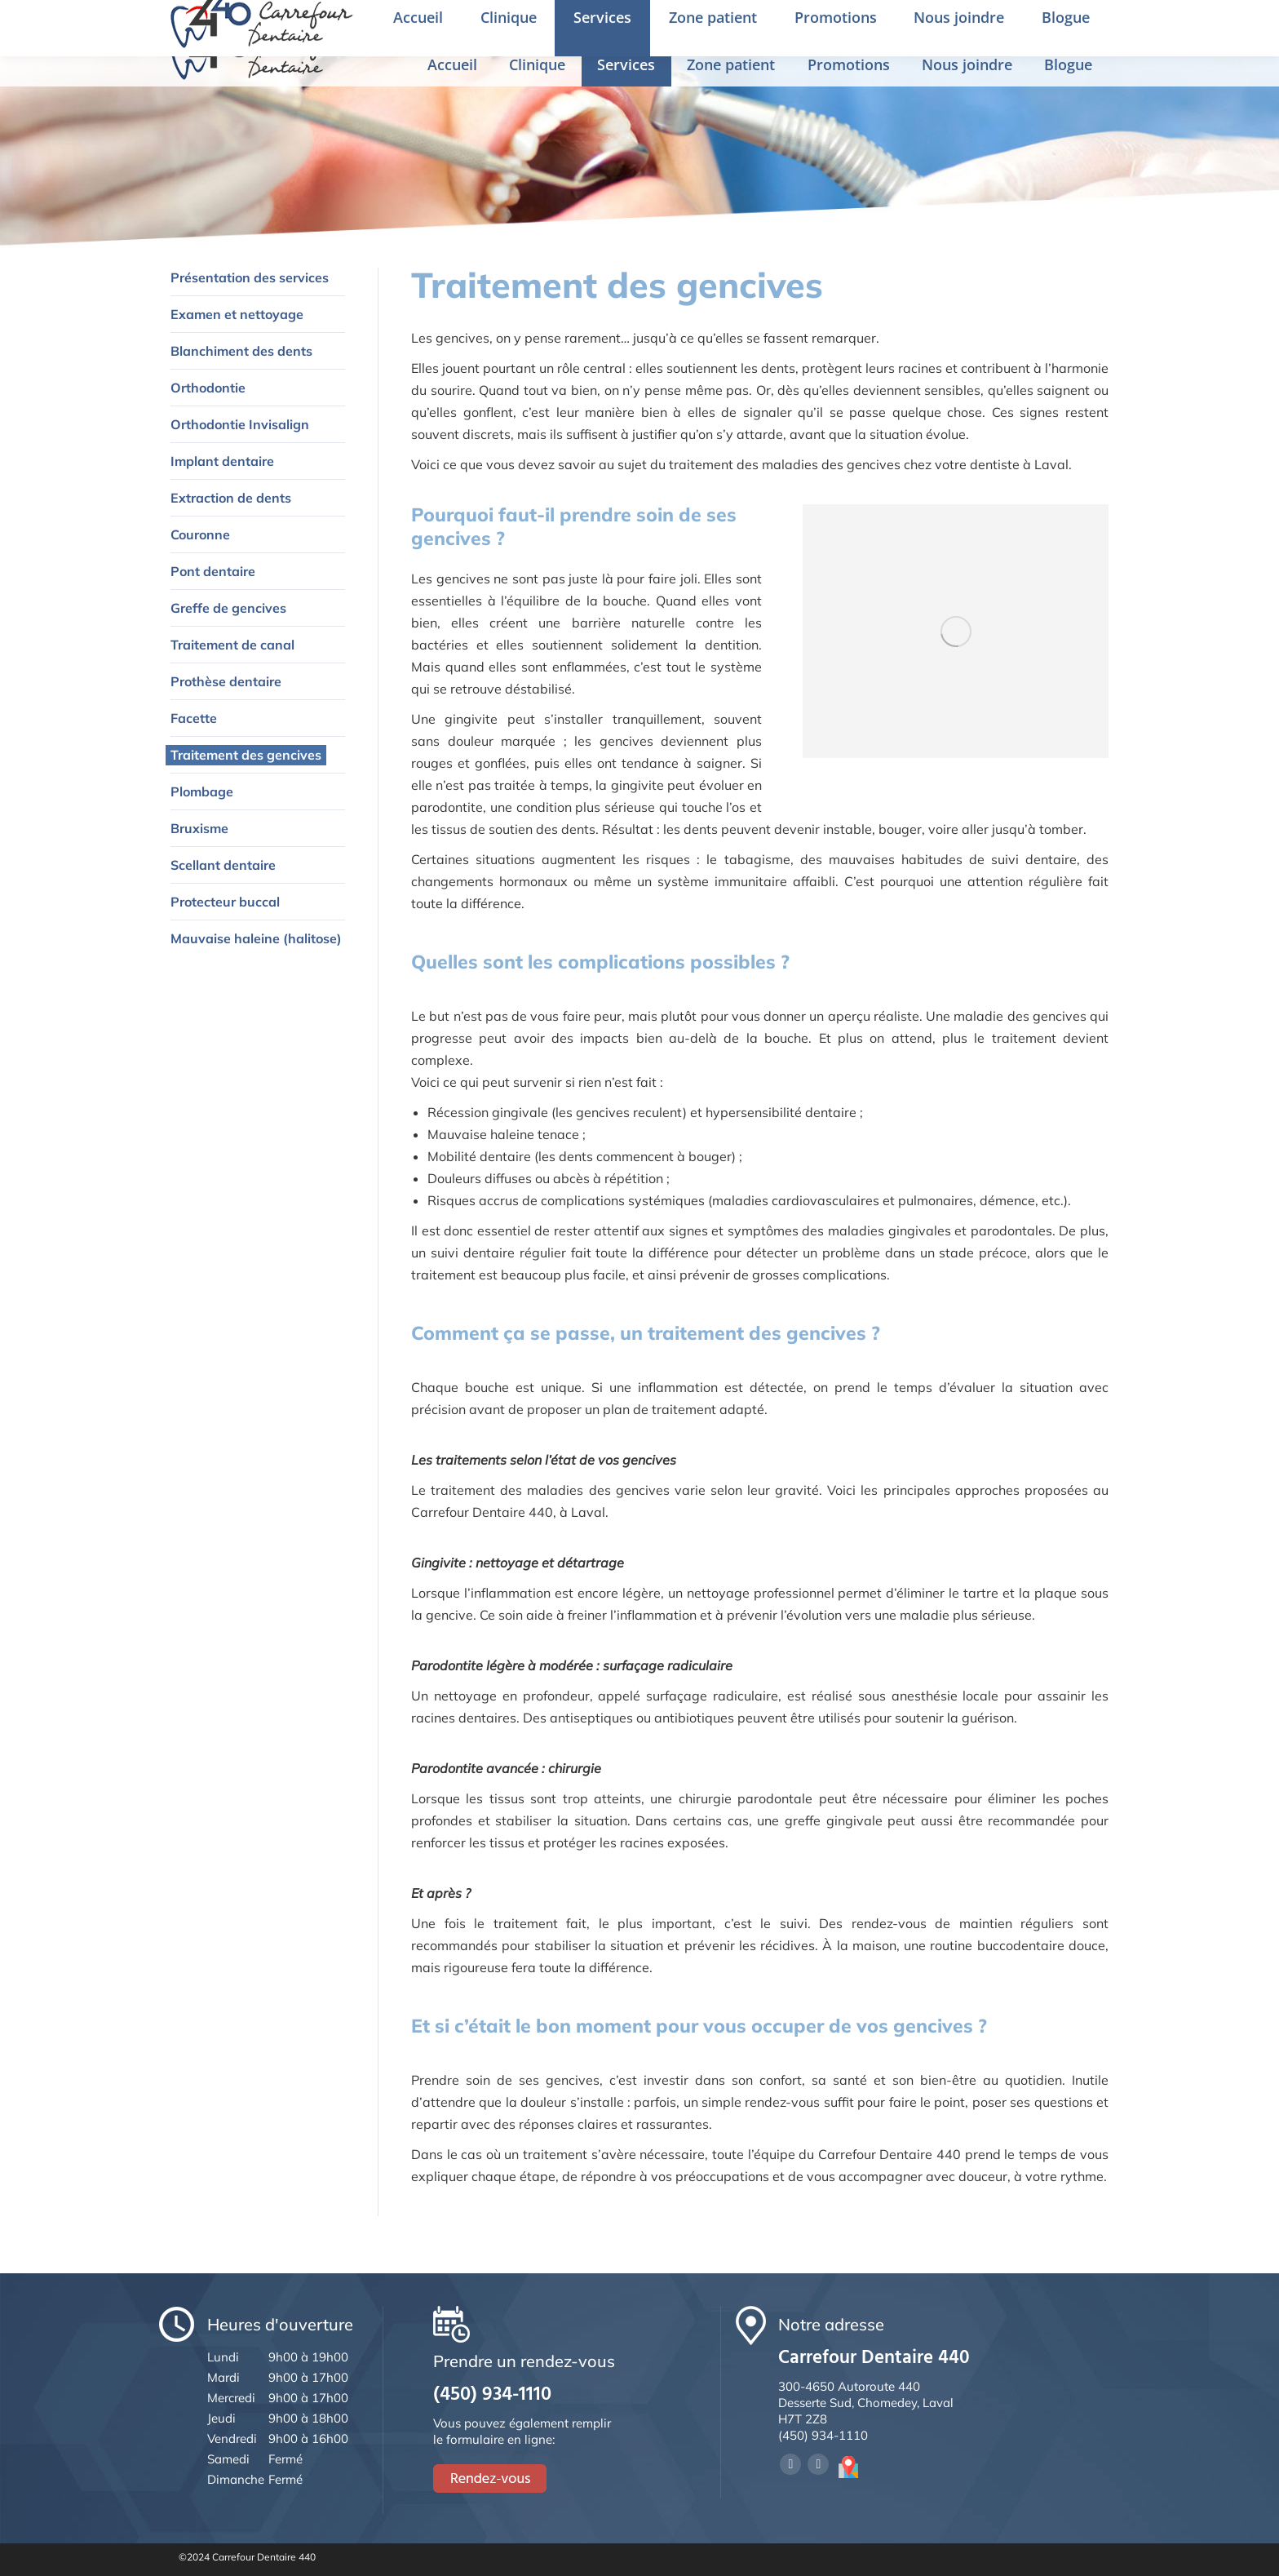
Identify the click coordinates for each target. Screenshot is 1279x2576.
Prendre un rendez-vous (849, 22)
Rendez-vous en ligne (1082, 22)
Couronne (200, 534)
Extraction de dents (230, 498)
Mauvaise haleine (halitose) (256, 938)
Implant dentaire (222, 461)
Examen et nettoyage (236, 314)
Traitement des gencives (245, 755)
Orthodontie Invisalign (239, 424)
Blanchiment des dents (241, 351)
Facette (193, 718)
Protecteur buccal (225, 901)
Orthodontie (208, 387)
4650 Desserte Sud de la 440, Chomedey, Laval (486, 22)
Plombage (201, 791)
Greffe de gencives (228, 608)
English (977, 23)
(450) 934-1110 (708, 22)
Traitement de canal (232, 644)
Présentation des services (249, 277)
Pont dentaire (212, 571)
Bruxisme (199, 828)
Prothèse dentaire (225, 681)
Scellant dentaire (223, 865)
